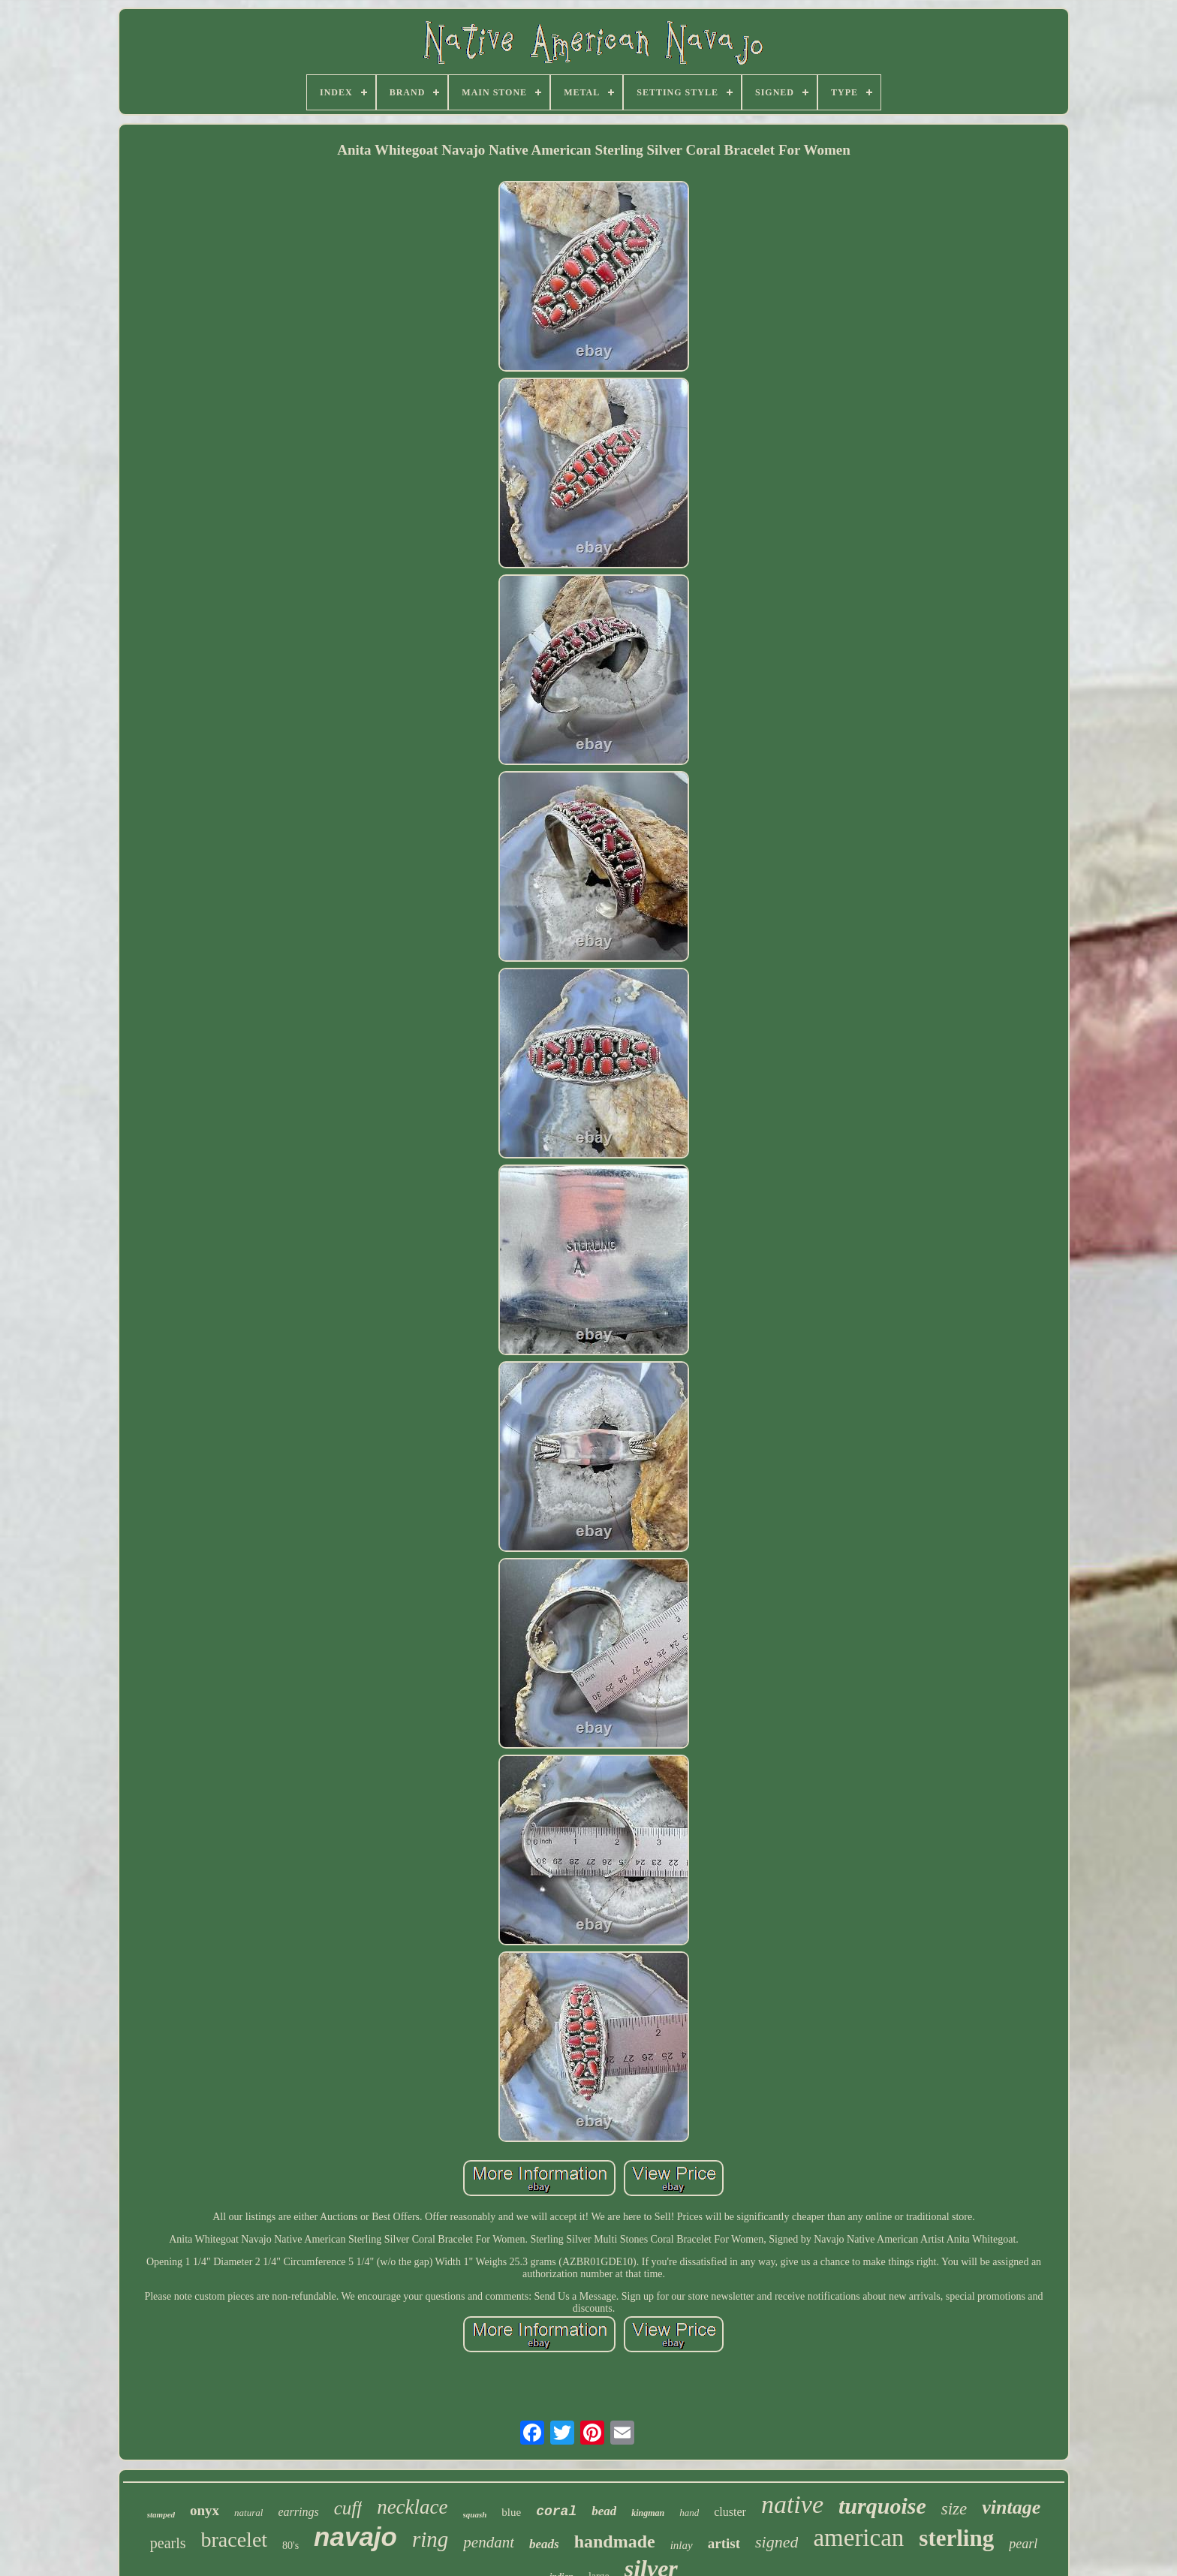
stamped (161, 2514)
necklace (412, 2507)
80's (290, 2545)
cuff (348, 2508)
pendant (488, 2542)
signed (776, 2541)
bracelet (234, 2539)
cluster (730, 2511)
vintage (1011, 2507)
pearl (1023, 2543)
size (954, 2508)
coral (556, 2511)
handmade (614, 2541)
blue (511, 2512)
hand (689, 2512)
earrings (298, 2511)
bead (604, 2511)
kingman (647, 2513)
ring (430, 2539)
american (858, 2537)
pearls (168, 2543)
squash (475, 2514)
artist (724, 2543)
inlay (681, 2545)
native (792, 2504)
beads (544, 2544)
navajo (355, 2536)
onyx (204, 2510)
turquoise (882, 2505)
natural (248, 2512)
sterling (956, 2538)
